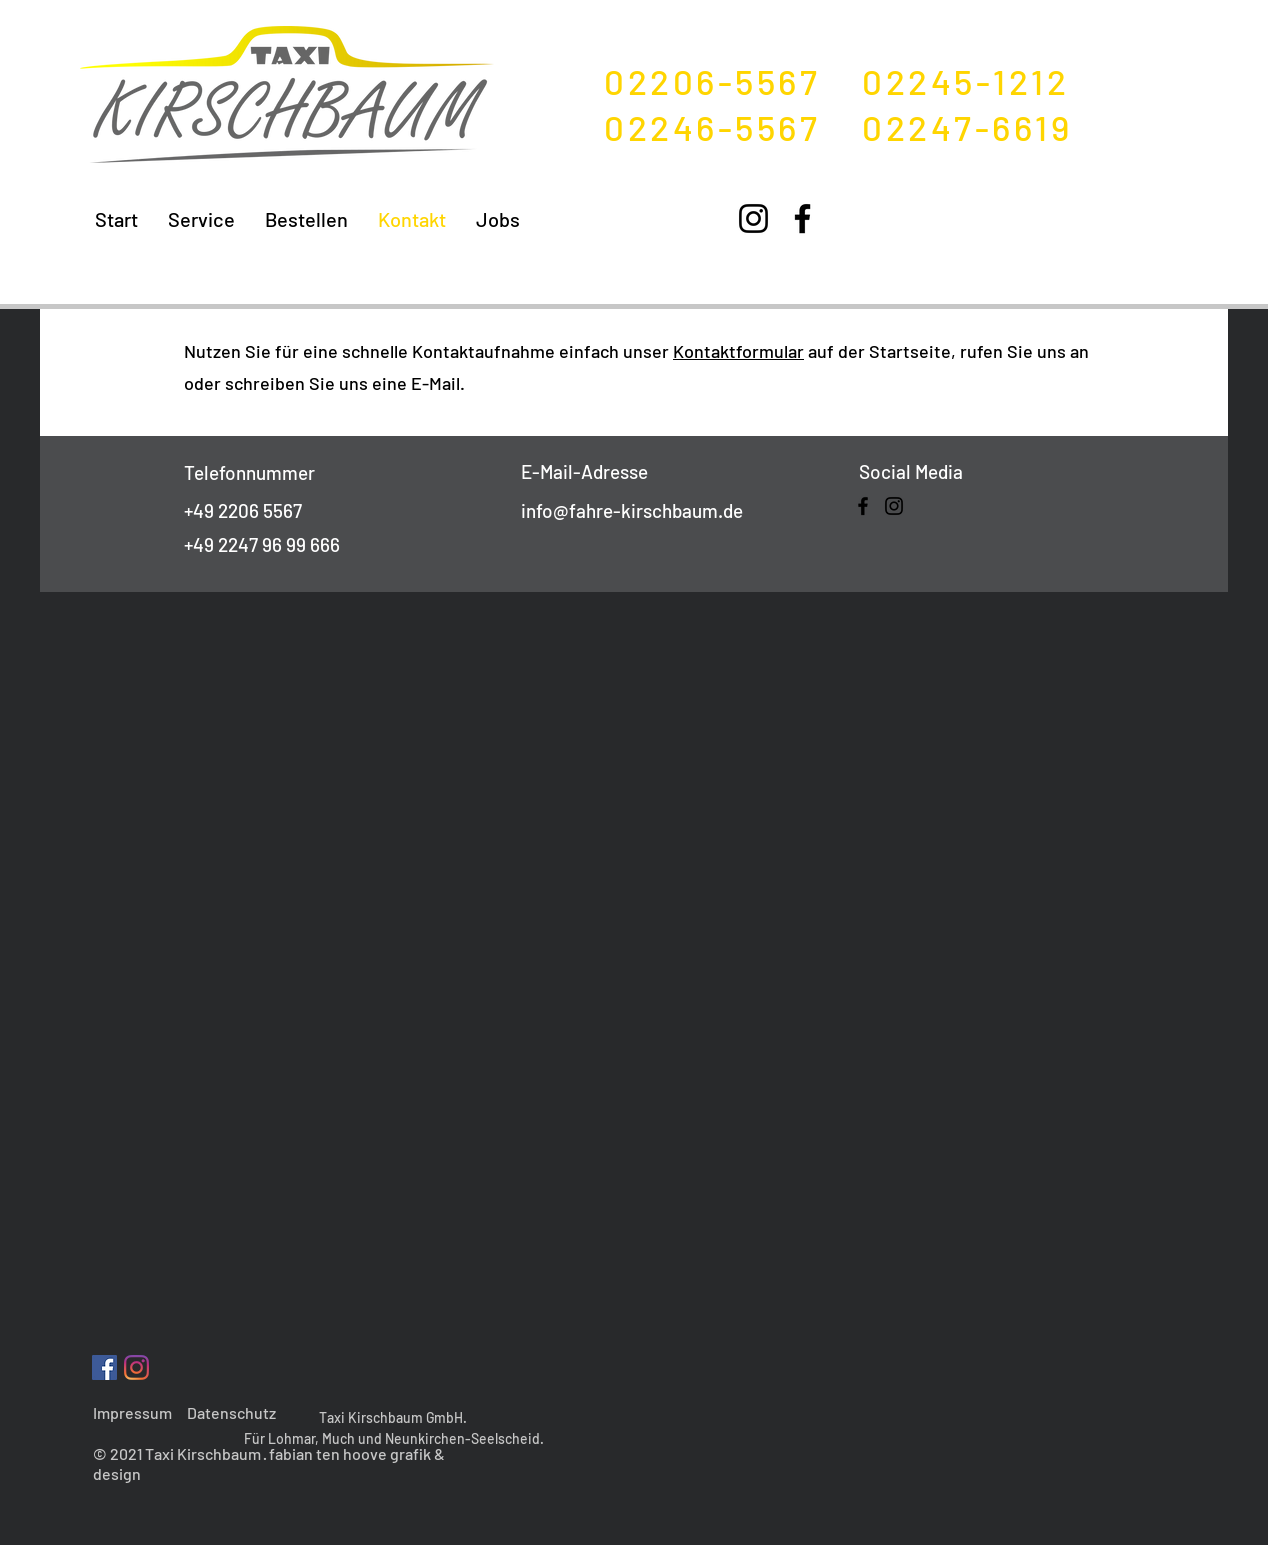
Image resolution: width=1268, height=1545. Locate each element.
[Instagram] (753, 218)
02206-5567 (733, 81)
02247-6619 (967, 127)
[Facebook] (802, 218)
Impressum (132, 1412)
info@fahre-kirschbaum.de (632, 510)
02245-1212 (965, 81)
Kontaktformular (738, 351)
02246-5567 (733, 127)
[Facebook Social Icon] (104, 1367)
